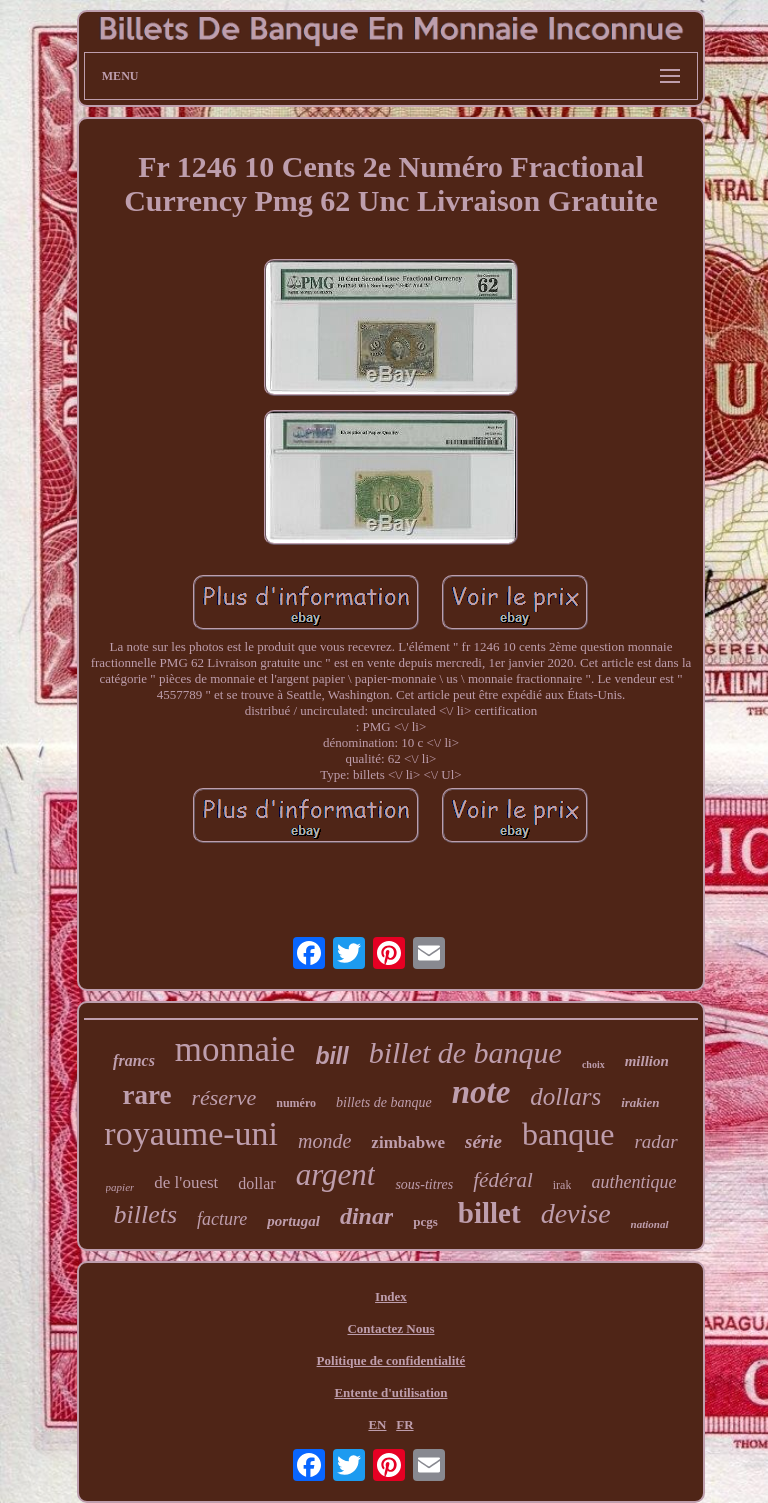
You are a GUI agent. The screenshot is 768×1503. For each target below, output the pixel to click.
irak (562, 1185)
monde (324, 1141)
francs (134, 1060)
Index (391, 1296)
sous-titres (424, 1184)
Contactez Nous (390, 1328)
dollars (565, 1096)
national (650, 1224)
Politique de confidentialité (391, 1360)
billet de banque (465, 1052)
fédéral (502, 1180)
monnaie (235, 1049)
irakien (640, 1102)
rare (147, 1095)
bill (331, 1056)
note (481, 1092)
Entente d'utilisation (390, 1392)
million (647, 1061)
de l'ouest (186, 1182)
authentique (633, 1182)
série (483, 1141)
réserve (223, 1097)
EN (377, 1424)
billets (145, 1214)
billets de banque (384, 1102)
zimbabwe (408, 1142)
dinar (366, 1216)
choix (593, 1064)
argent (336, 1174)
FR (404, 1424)
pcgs (425, 1221)
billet (489, 1213)
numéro (296, 1103)
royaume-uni (191, 1133)
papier (120, 1187)
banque (568, 1134)
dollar (256, 1183)
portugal (293, 1221)
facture (222, 1219)
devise (576, 1213)
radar (655, 1141)
